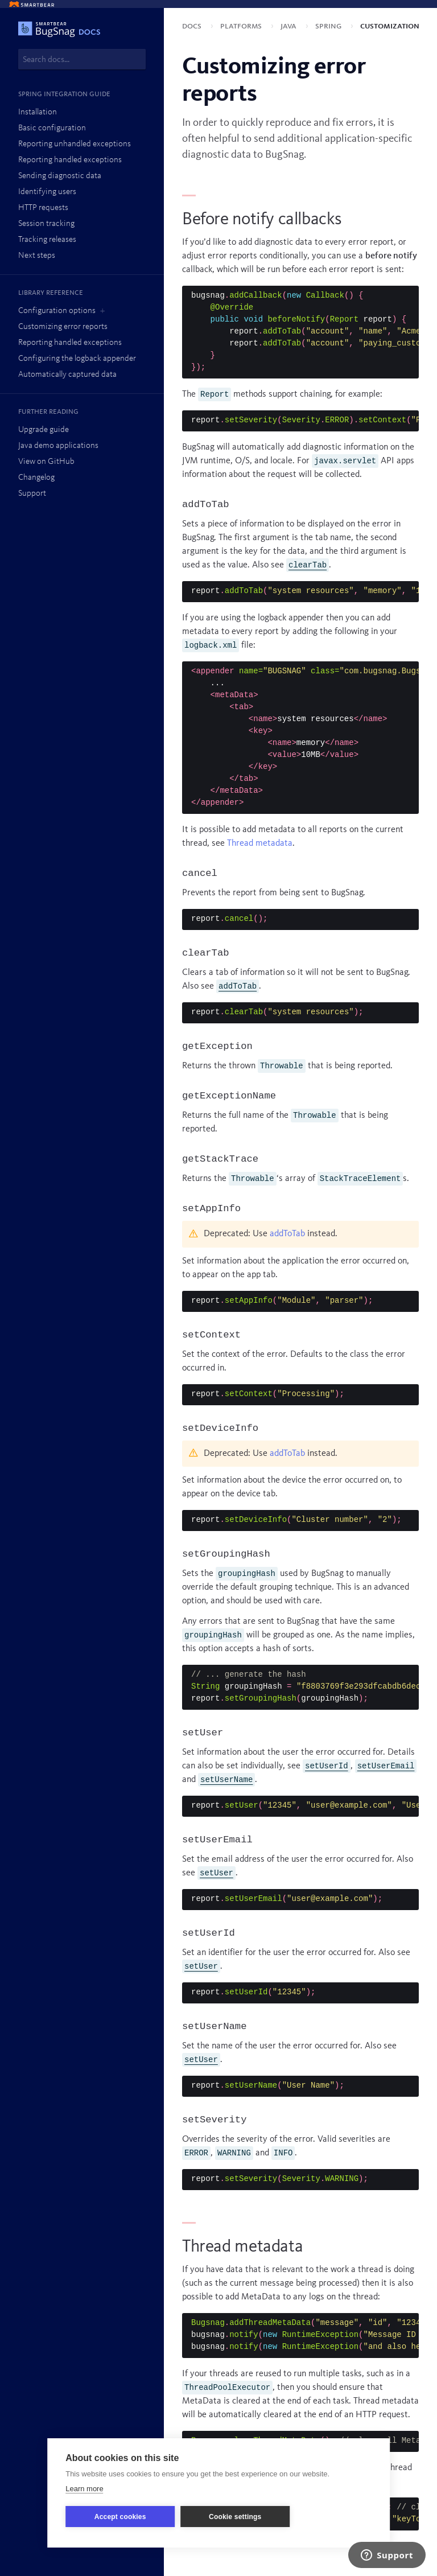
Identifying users (47, 192)
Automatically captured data (67, 375)
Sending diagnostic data (59, 176)
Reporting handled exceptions (70, 160)
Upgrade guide (43, 430)
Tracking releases (47, 240)
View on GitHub (46, 462)
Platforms (242, 26)
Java (290, 26)
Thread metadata (259, 843)
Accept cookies (120, 2517)
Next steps (36, 256)
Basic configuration (52, 128)
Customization (389, 26)
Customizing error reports (63, 327)
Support (32, 493)
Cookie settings (235, 2517)
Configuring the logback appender (77, 359)
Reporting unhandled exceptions (74, 144)
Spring (329, 26)
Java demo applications (58, 446)
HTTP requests (43, 208)
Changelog (36, 478)
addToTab (287, 1233)
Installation (37, 112)
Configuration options (57, 311)
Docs (193, 26)
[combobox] (82, 59)
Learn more (84, 2488)
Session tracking (46, 224)
